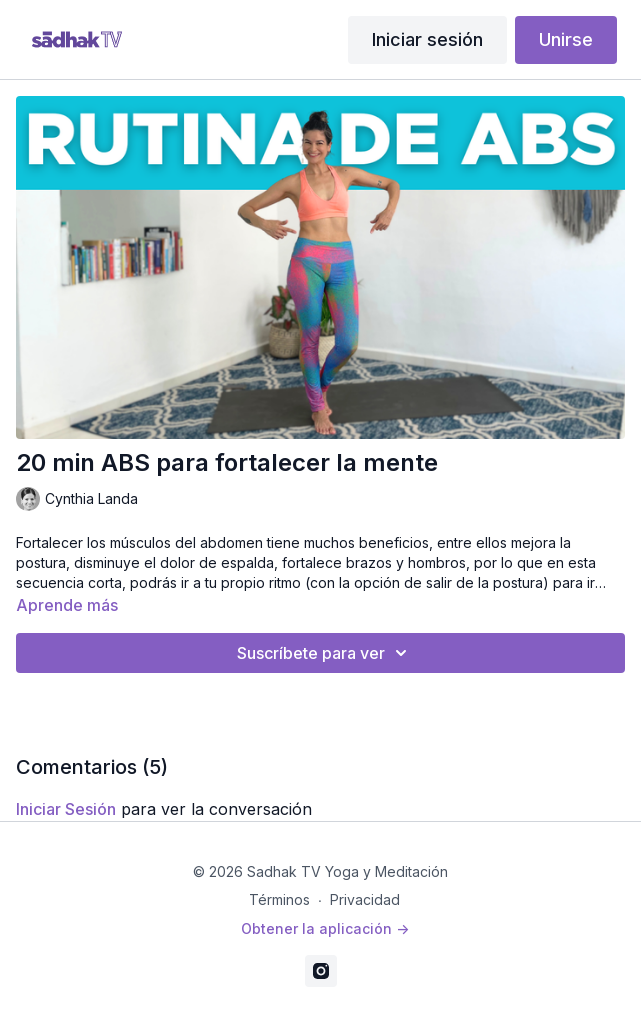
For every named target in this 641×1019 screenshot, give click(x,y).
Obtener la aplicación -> (325, 928)
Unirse (566, 39)
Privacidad (365, 899)
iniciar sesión (66, 809)
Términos (279, 899)
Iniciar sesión (427, 39)
